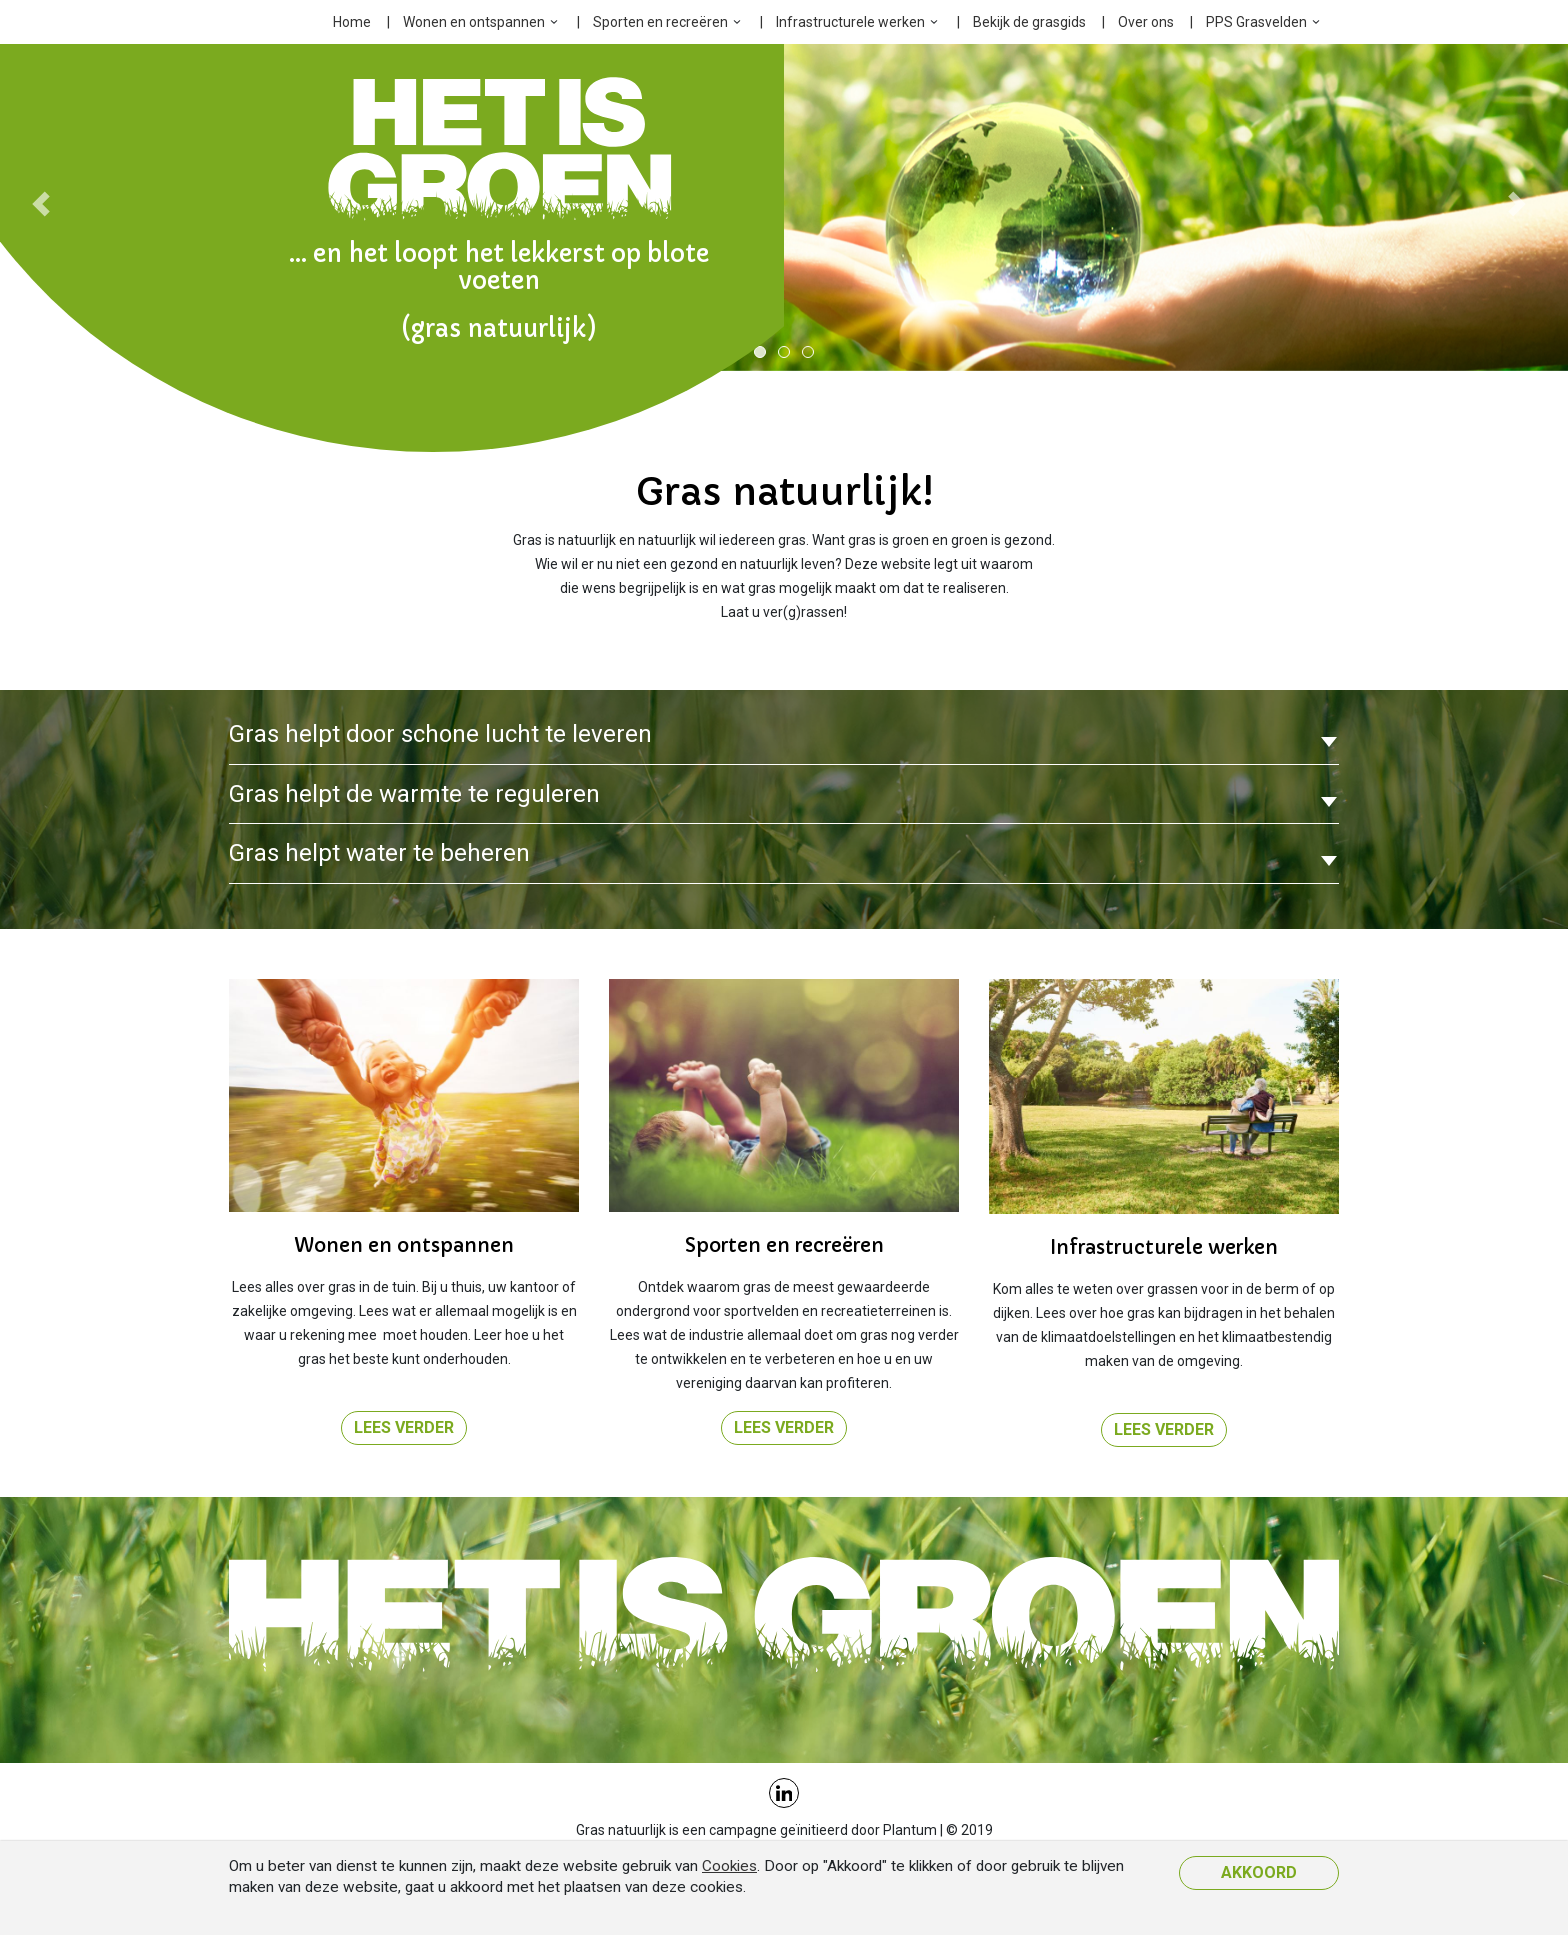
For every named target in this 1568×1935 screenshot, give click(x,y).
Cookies (729, 1866)
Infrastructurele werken (850, 22)
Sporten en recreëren (660, 22)
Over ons (1146, 22)
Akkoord (1259, 1872)
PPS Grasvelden (1256, 22)
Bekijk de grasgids (1029, 22)
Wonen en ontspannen (474, 22)
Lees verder (404, 1427)
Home (352, 22)
